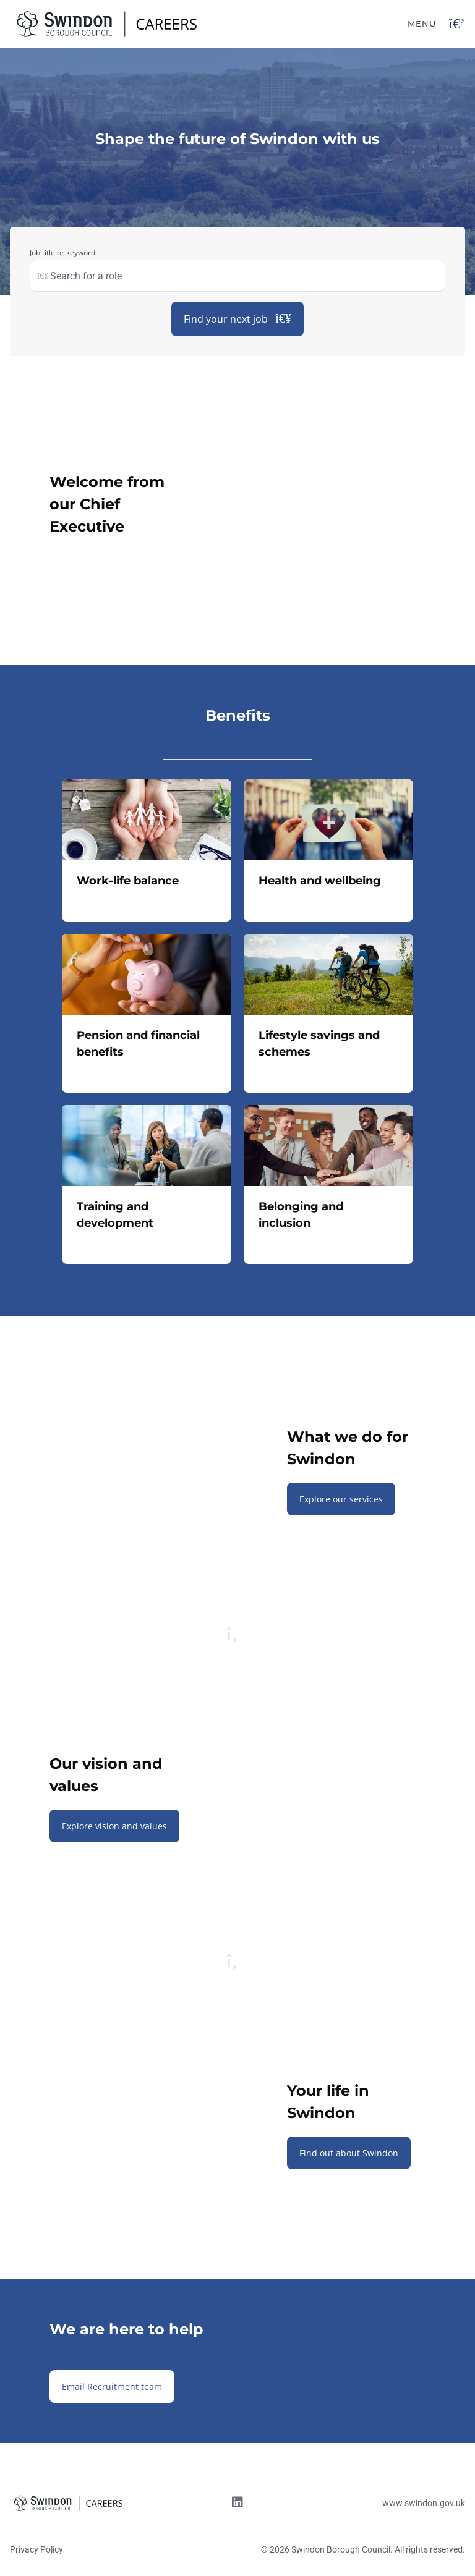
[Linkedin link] (237, 2504)
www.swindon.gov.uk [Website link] (423, 2503)
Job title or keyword (62, 252)
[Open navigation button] (456, 23)
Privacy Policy (36, 2549)
